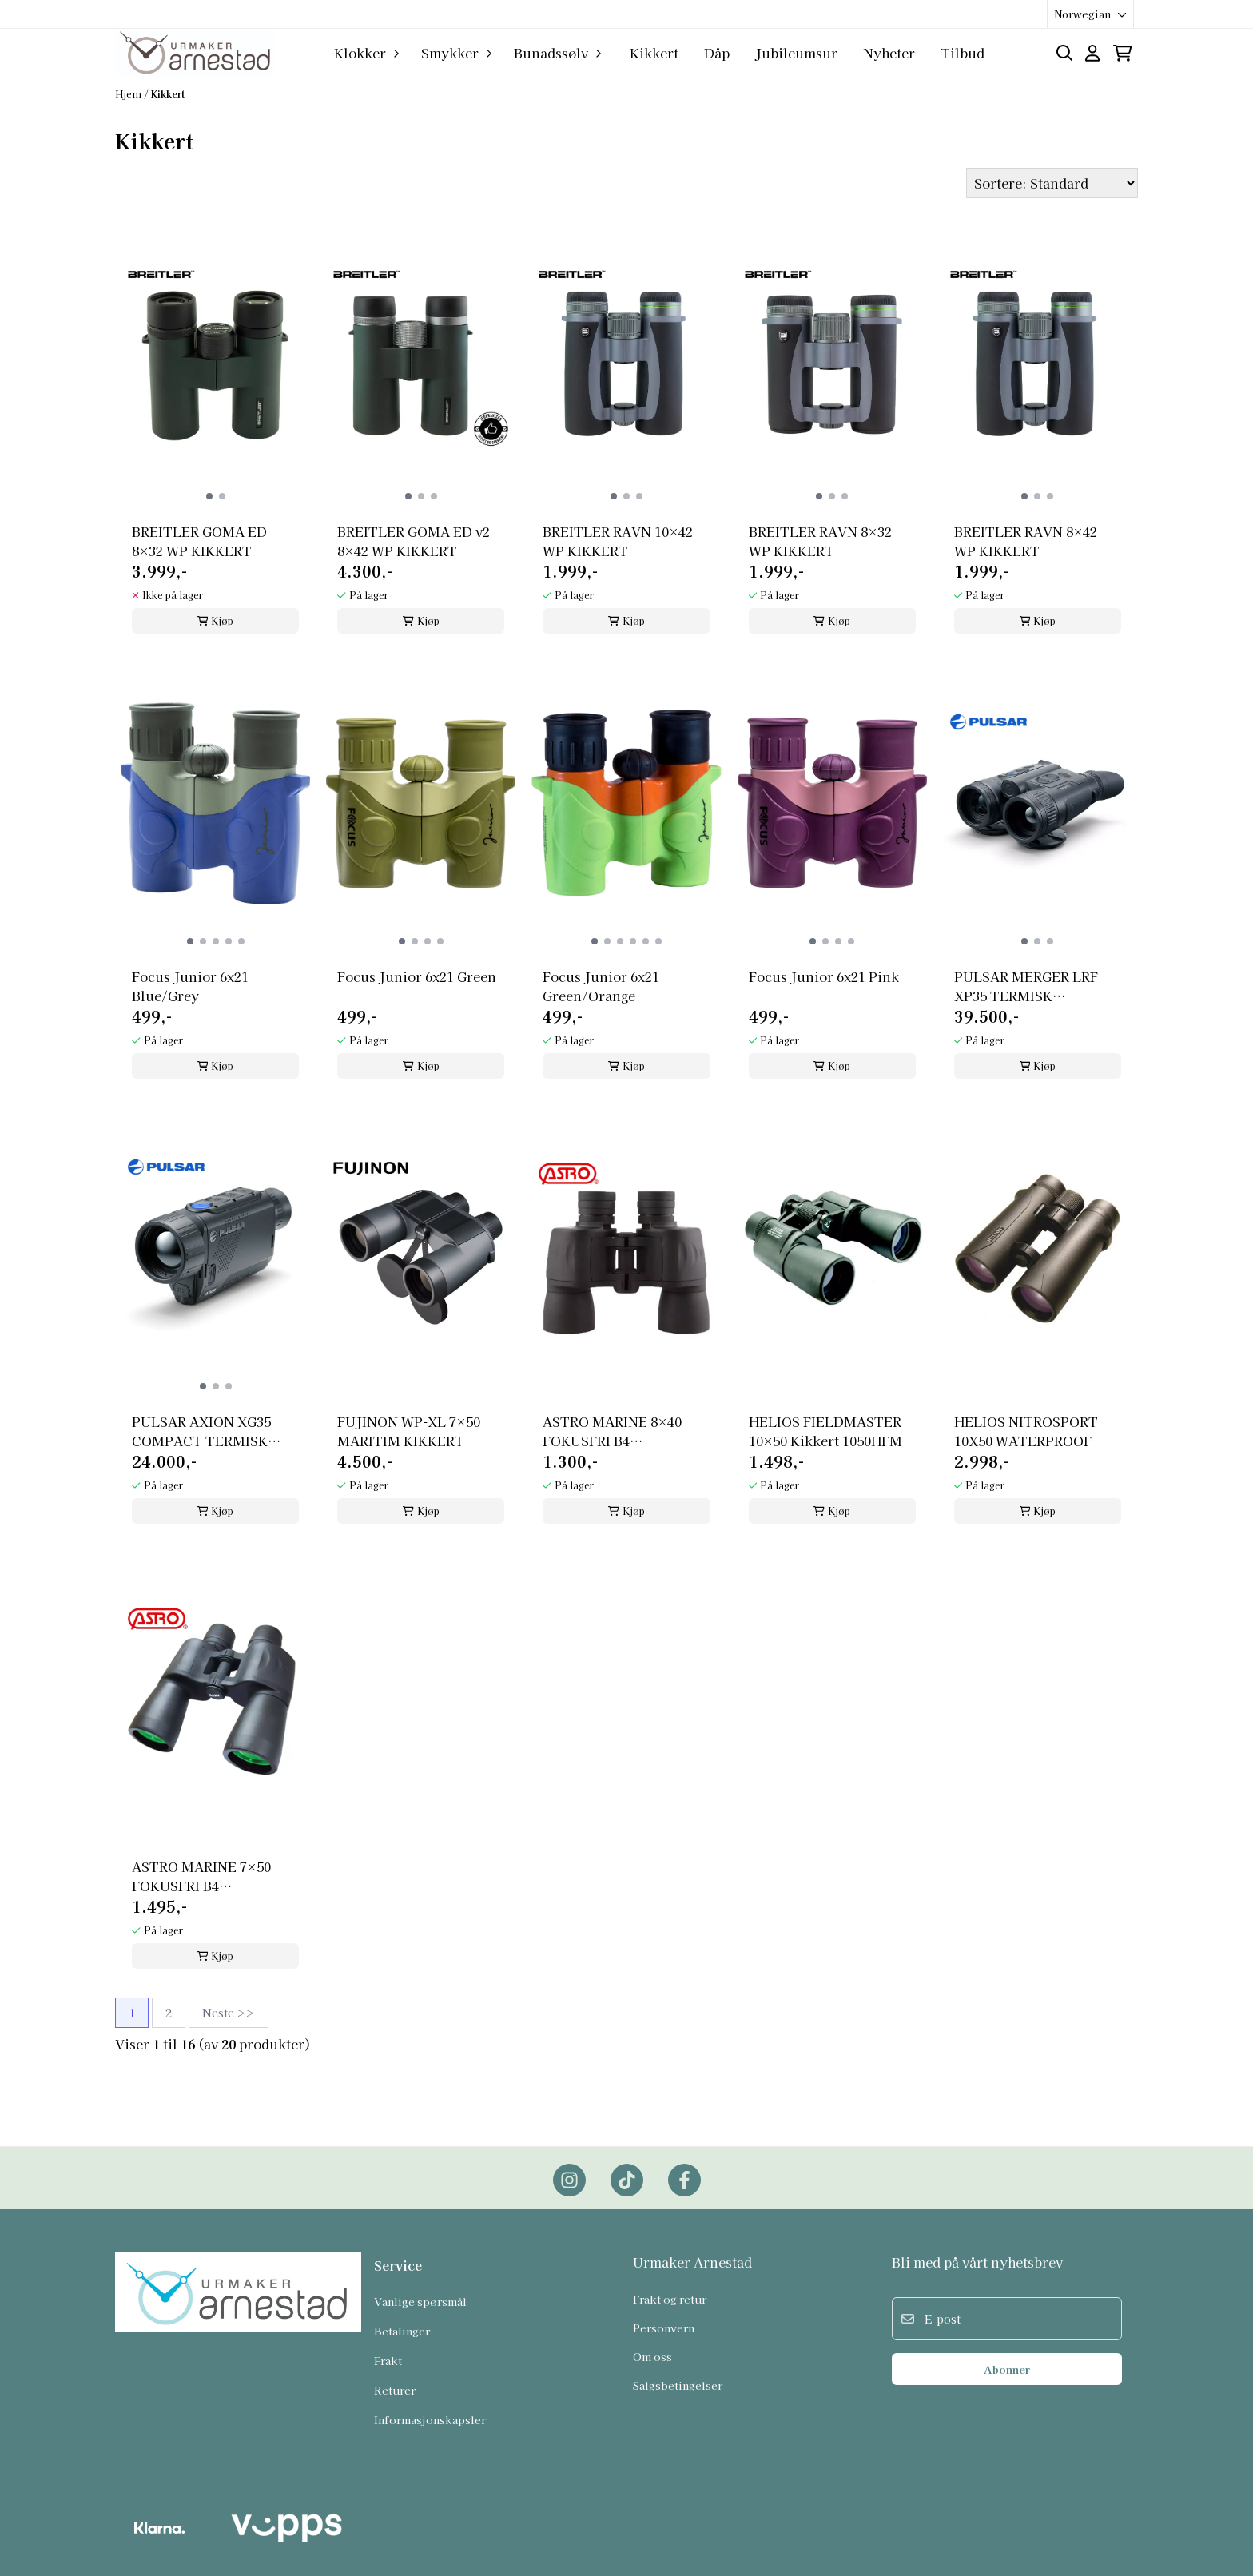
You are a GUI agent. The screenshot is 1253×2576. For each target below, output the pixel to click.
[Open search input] (1064, 53)
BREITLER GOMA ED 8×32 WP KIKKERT (199, 541)
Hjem (129, 94)
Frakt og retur (669, 2299)
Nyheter (889, 52)
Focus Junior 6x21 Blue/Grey (190, 986)
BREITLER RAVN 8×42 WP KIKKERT (1025, 541)
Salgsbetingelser (677, 2385)
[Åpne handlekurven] (1122, 53)
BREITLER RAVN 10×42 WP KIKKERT (618, 541)
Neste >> (228, 2013)
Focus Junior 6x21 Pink (824, 976)
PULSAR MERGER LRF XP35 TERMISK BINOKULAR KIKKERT (1027, 986)
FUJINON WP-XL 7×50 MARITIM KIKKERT (408, 1431)
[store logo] (195, 53)
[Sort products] (1052, 183)
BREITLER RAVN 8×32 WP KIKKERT (820, 541)
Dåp (717, 52)
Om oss (652, 2356)
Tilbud (963, 52)
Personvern (663, 2327)
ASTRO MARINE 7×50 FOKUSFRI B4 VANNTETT (201, 1876)
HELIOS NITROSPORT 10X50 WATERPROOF (1026, 1431)
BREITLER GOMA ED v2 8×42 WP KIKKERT (413, 541)
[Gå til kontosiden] (1092, 53)
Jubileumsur (796, 52)
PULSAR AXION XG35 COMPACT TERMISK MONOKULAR (201, 1431)
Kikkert (654, 52)
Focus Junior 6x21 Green (416, 976)
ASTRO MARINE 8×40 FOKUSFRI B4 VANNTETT (612, 1431)
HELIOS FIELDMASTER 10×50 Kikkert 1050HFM (825, 1431)
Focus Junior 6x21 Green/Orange (601, 986)
